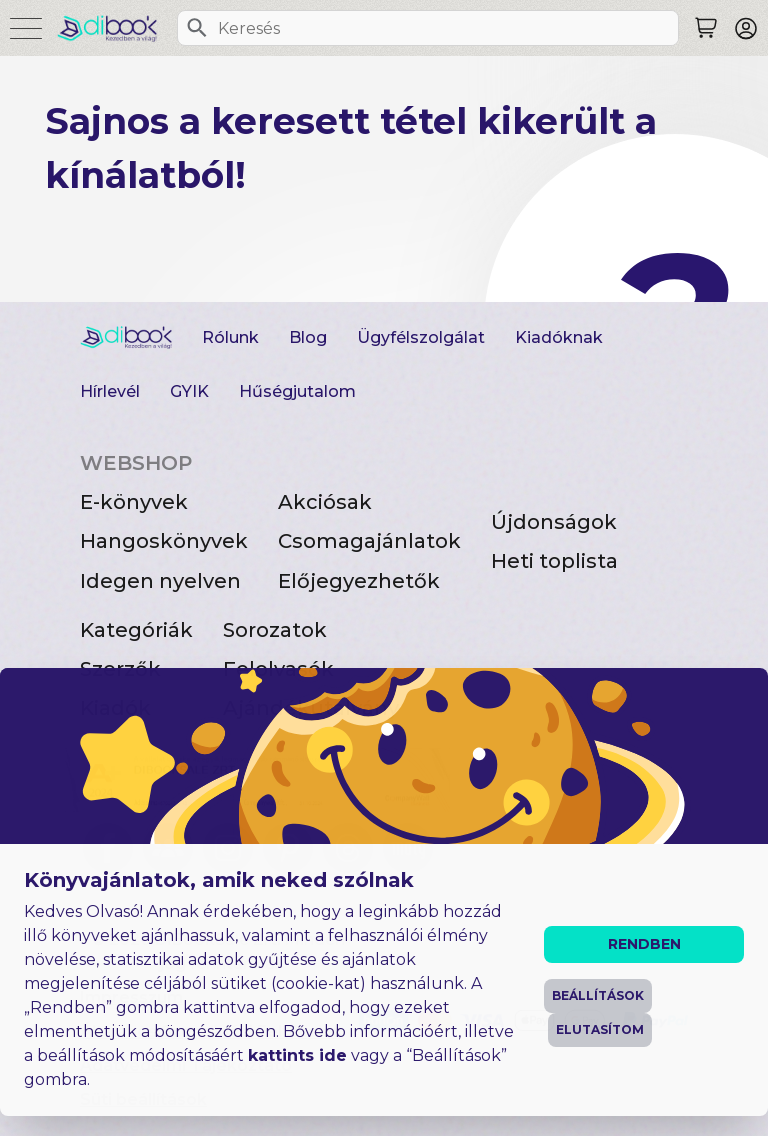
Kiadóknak (559, 337)
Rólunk (230, 337)
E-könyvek (134, 502)
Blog (308, 337)
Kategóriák (136, 630)
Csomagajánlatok (369, 541)
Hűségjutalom (297, 391)
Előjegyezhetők (359, 581)
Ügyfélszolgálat (421, 337)
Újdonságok (554, 522)
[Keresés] (197, 28)
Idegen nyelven (160, 581)
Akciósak (325, 502)
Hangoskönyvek (164, 541)
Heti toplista (554, 561)
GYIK (189, 391)
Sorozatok (275, 630)
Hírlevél (110, 391)
